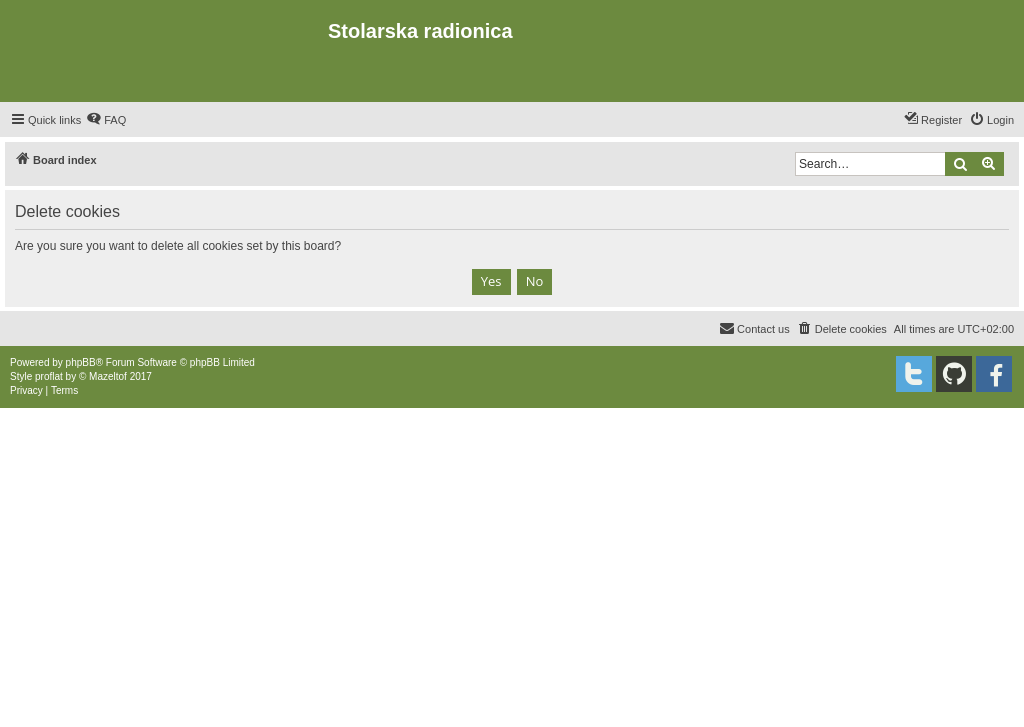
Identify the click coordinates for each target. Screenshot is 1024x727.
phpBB (81, 362)
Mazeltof (108, 376)
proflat (49, 376)
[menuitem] (106, 120)
